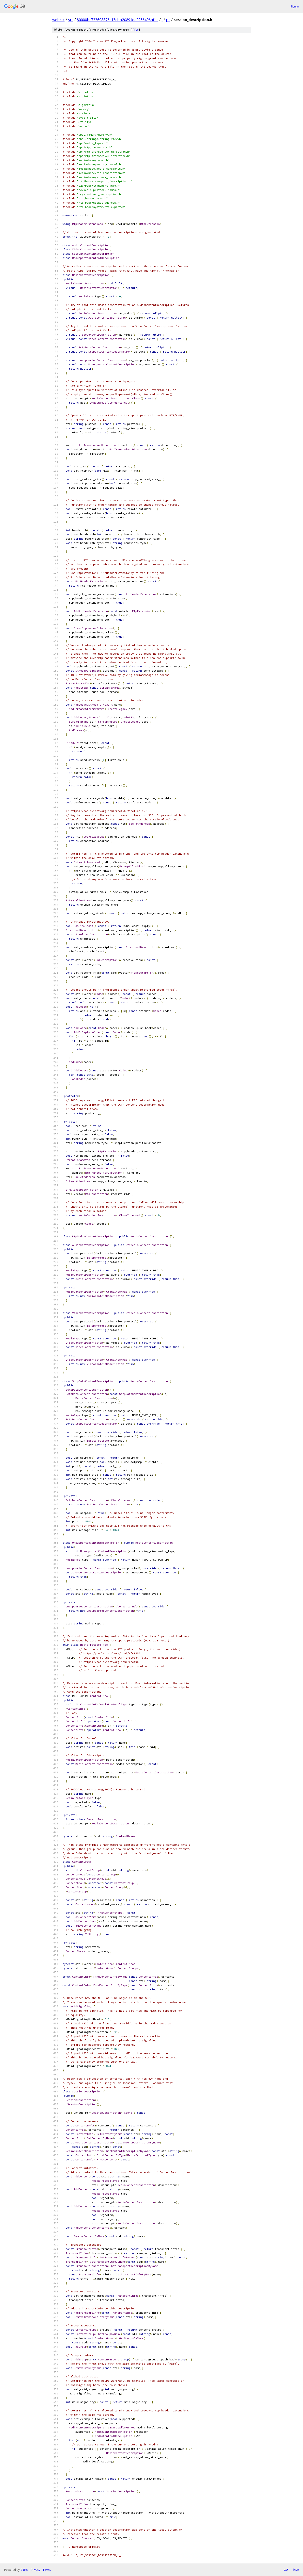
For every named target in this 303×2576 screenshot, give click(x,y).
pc (168, 19)
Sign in (294, 6)
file (135, 29)
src (70, 19)
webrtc (58, 19)
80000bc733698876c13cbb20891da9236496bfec (117, 19)
